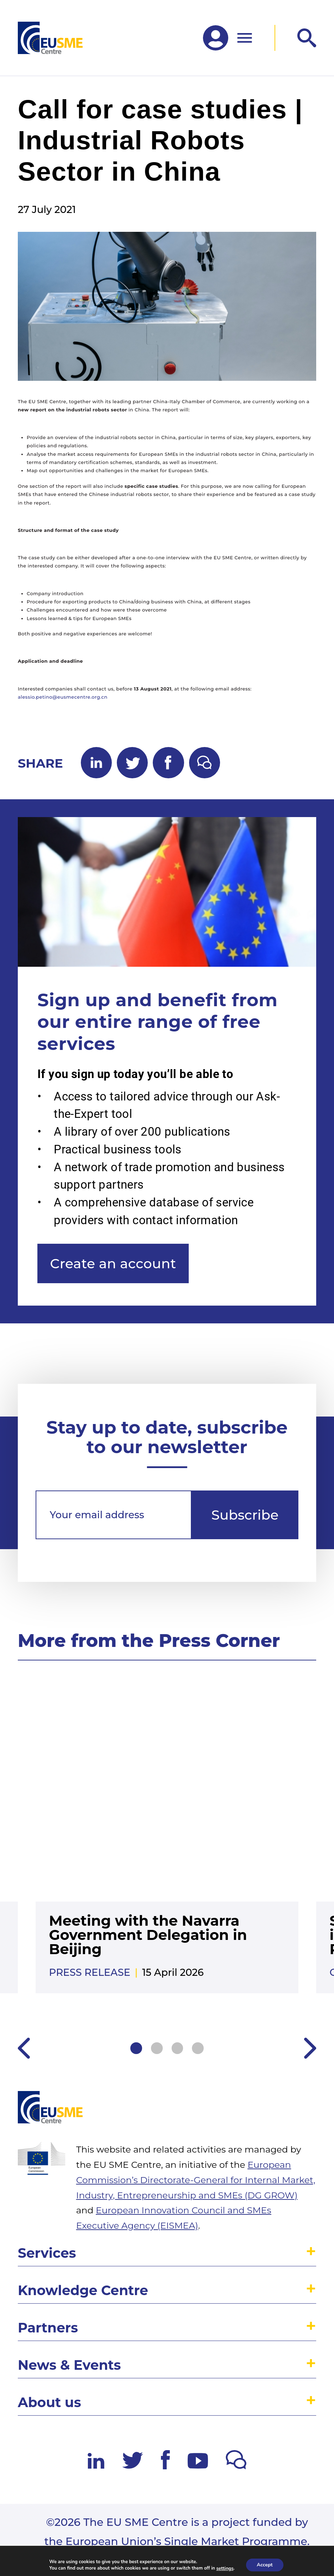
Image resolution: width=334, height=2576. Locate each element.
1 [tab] (136, 2048)
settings (224, 2568)
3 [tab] (177, 2048)
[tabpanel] (167, 1845)
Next (310, 2048)
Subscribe (245, 1515)
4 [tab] (198, 2048)
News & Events (69, 2365)
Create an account (113, 1263)
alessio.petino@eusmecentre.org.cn (63, 697)
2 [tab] (157, 2048)
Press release (89, 1972)
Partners (48, 2328)
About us (49, 2402)
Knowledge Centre (83, 2290)
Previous (24, 2048)
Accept (265, 2564)
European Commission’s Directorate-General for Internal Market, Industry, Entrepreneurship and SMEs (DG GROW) (195, 2180)
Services (47, 2253)
